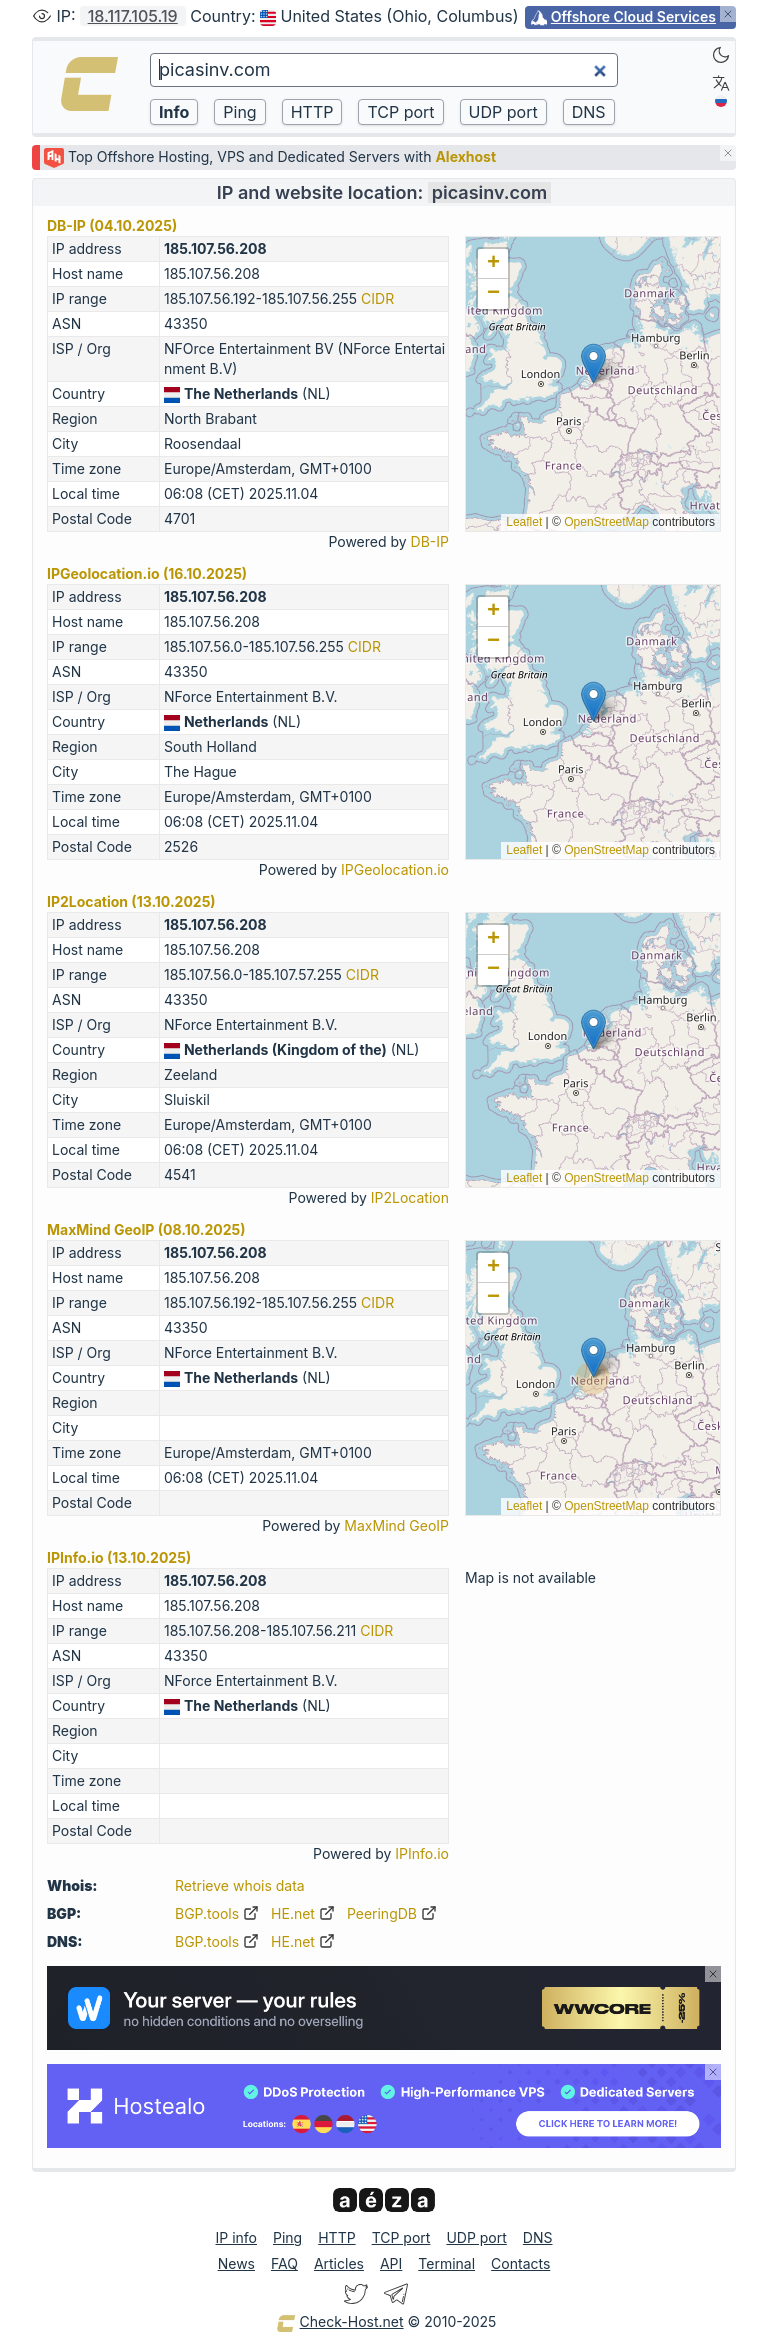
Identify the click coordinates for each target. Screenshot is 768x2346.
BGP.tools (217, 1913)
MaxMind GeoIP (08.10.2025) (146, 1229)
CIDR (377, 298)
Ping (287, 2237)
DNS (538, 2237)
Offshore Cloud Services (633, 16)
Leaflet (524, 522)
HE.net (303, 1913)
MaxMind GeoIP (396, 1525)
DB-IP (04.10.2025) (112, 225)
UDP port (476, 2237)
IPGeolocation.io (395, 869)
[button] (593, 363)
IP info (236, 2237)
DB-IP (430, 541)
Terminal (446, 2263)
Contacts (520, 2263)
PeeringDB (392, 1913)
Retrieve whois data (240, 1885)
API (391, 2263)
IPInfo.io (422, 1853)
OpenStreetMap (606, 522)
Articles (339, 2263)
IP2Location (410, 1197)
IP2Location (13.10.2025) (131, 901)
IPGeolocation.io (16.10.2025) (147, 573)
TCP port (401, 2237)
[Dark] (721, 55)
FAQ (284, 2263)
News (236, 2263)
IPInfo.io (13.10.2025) (119, 1557)
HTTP (336, 2237)
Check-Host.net (340, 2323)
